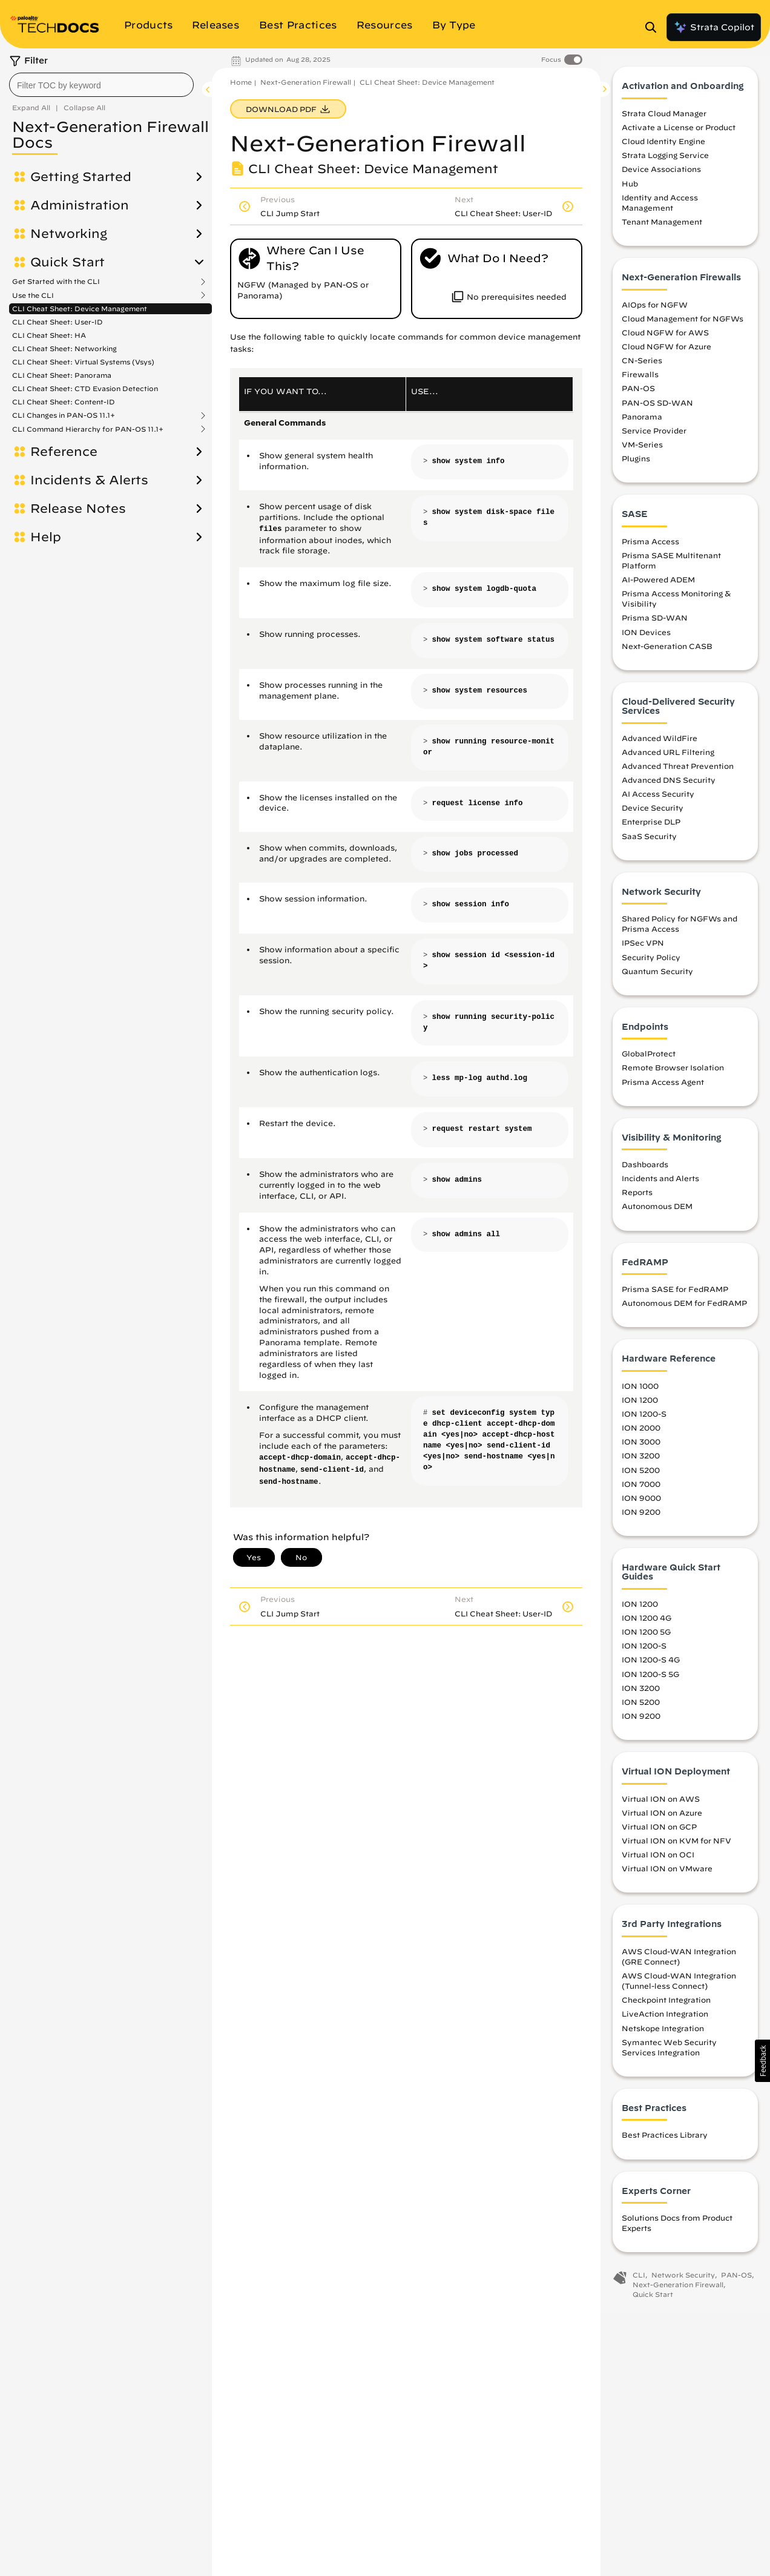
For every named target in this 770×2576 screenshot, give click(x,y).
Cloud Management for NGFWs (682, 324)
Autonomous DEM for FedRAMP (684, 1309)
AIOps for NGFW (655, 310)
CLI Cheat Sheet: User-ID (57, 322)
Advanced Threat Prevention (678, 771)
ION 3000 (641, 1447)
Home (241, 82)
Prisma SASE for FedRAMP (675, 1295)
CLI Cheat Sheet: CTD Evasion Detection (85, 388)
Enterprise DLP (651, 827)
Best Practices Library (665, 2140)
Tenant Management (662, 227)
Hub (630, 189)
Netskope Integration (663, 2033)
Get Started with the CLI (56, 281)
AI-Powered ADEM (658, 585)
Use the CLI (33, 295)
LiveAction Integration (665, 2019)
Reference (63, 451)
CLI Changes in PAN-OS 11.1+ (63, 415)
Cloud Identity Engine (663, 147)
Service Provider (654, 436)
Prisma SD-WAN (655, 623)
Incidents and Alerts (660, 1184)
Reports (637, 1198)
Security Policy (651, 962)
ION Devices (646, 637)
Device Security (652, 813)
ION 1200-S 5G (650, 1679)
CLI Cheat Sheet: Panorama (61, 375)
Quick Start (67, 262)
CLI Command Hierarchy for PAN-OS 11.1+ (87, 429)
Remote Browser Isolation (673, 1073)
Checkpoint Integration (666, 2005)
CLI (639, 2281)
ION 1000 (640, 1391)
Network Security (683, 2281)
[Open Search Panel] (654, 27)
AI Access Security (658, 800)
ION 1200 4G (646, 1623)
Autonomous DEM (657, 1212)
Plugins (636, 464)
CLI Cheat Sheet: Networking (64, 348)
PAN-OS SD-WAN (657, 408)
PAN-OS (638, 394)
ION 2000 (641, 1433)
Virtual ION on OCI (658, 1860)
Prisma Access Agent (663, 1087)
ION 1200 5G (646, 1637)
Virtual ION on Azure (662, 1818)
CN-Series (642, 366)
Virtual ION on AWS (661, 1804)
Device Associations (661, 175)
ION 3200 (641, 1461)
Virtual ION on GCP (659, 1832)
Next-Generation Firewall (305, 82)
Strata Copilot (713, 27)
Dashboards (645, 1170)
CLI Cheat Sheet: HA (49, 335)
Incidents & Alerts (89, 480)
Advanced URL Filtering (668, 757)
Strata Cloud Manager (664, 118)
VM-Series (642, 450)
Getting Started (80, 176)
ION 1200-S (644, 1419)
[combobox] (101, 85)
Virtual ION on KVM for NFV (676, 1846)
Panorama (642, 422)
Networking (68, 233)
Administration (79, 205)
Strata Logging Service (665, 161)
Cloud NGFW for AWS (665, 338)
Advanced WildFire (659, 743)
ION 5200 (641, 1475)
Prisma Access (650, 546)
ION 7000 (641, 1489)
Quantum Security (657, 976)
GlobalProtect (649, 1059)
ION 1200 (640, 1405)
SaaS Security (649, 841)
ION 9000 (641, 1503)
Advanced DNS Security (669, 786)
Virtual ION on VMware (667, 1874)
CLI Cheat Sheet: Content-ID (63, 402)
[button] (762, 2061)
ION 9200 (641, 1517)
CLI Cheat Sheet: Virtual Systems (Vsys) (83, 362)
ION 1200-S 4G (651, 1665)
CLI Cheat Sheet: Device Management (79, 308)
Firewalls (640, 380)
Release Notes (78, 508)
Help (45, 537)
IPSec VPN (643, 948)
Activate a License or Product (678, 133)
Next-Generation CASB (667, 651)
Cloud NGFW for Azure (666, 352)
